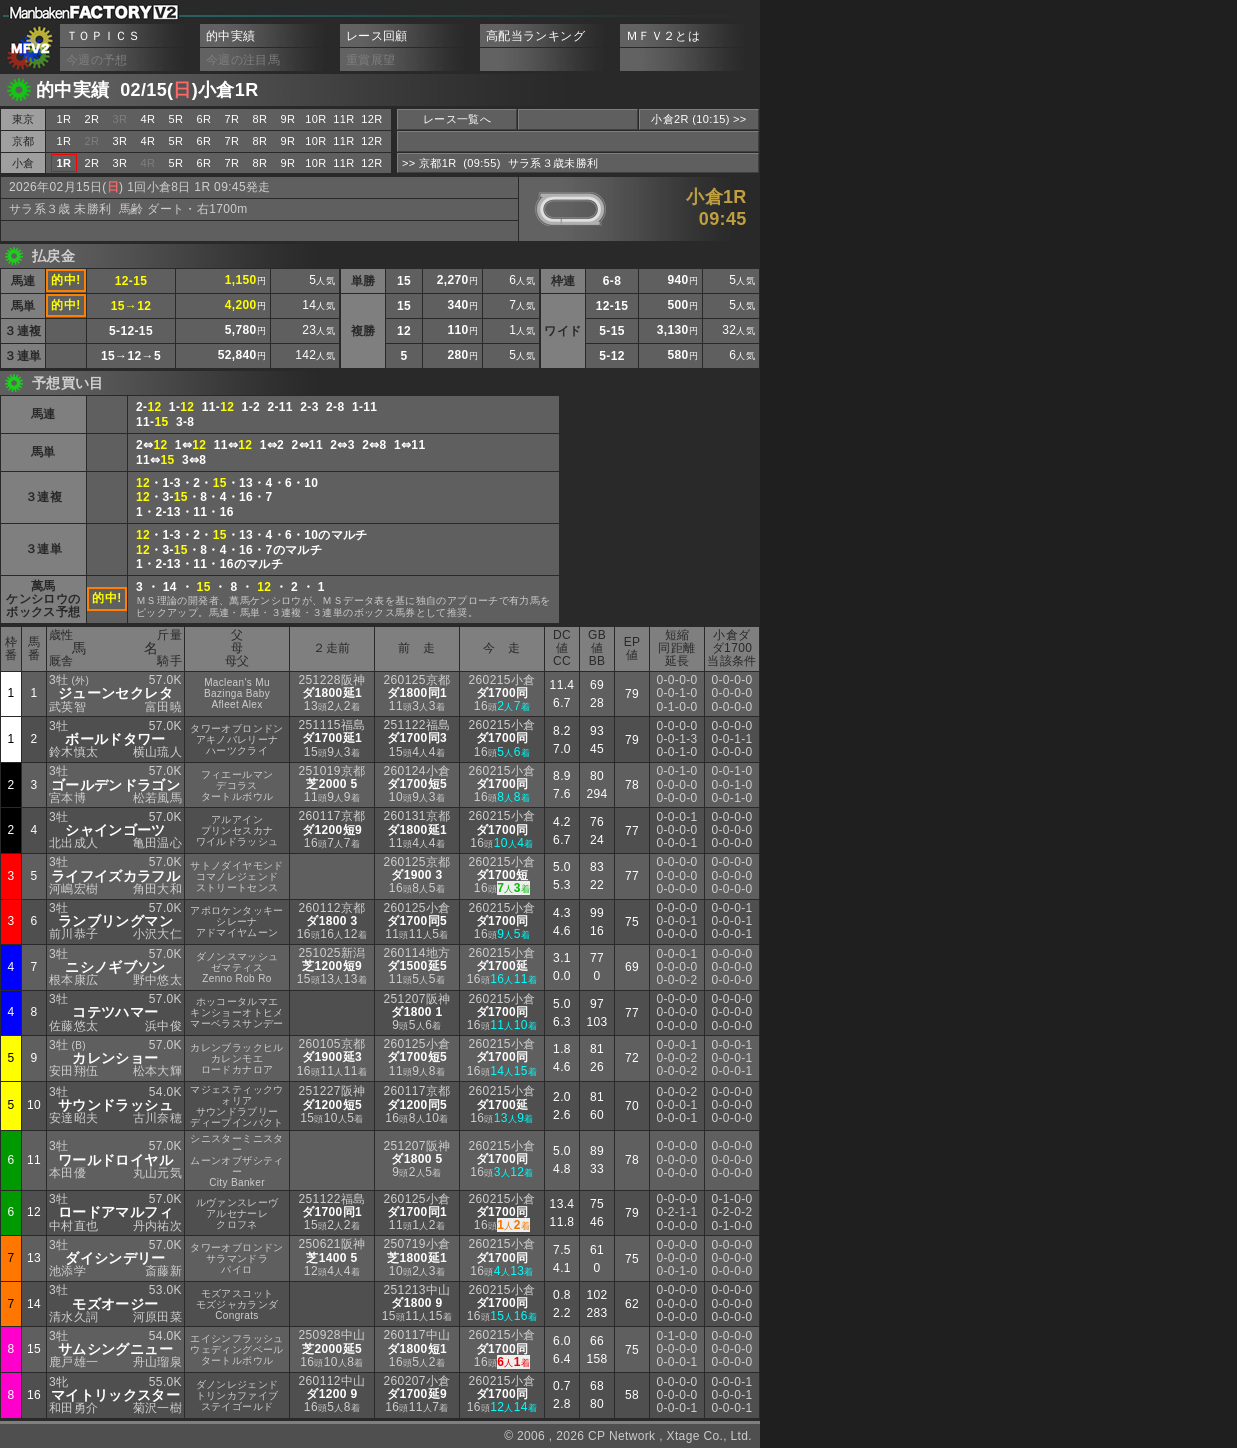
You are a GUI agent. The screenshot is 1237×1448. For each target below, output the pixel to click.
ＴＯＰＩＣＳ (103, 36)
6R (204, 119)
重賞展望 (370, 60)
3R (120, 141)
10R (315, 119)
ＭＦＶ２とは (663, 36)
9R (288, 119)
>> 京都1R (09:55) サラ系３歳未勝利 (500, 163)
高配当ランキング (535, 36)
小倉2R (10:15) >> (698, 119)
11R (343, 119)
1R (64, 119)
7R (232, 119)
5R (176, 119)
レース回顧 (377, 36)
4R (148, 119)
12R (371, 119)
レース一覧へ (457, 119)
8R (260, 119)
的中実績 (230, 36)
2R (92, 119)
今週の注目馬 (243, 60)
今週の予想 (97, 60)
